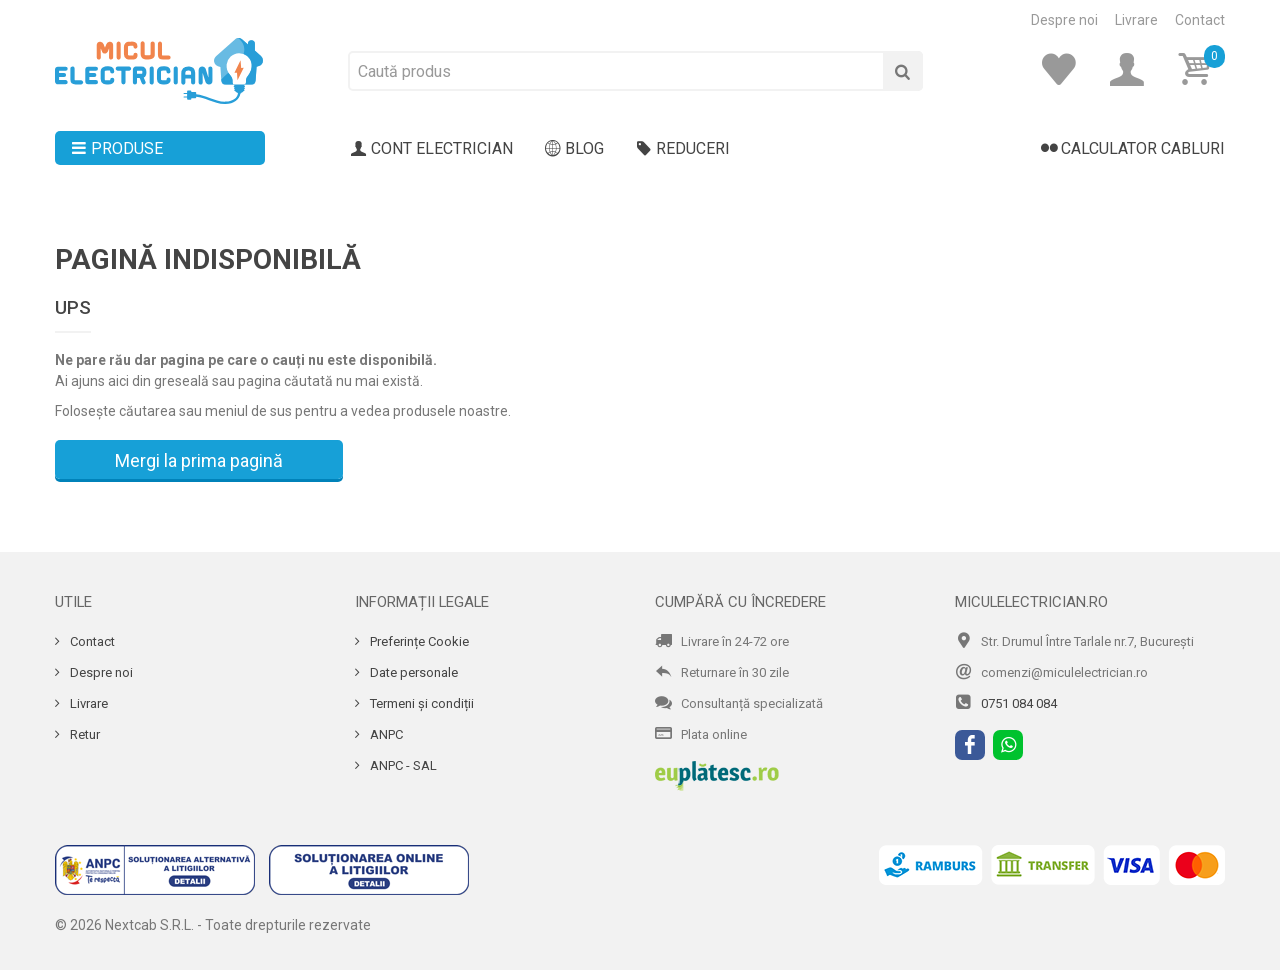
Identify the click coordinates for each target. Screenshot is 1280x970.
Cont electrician (432, 149)
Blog (574, 149)
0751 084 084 (1019, 703)
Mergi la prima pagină (199, 460)
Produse (117, 149)
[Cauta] (903, 71)
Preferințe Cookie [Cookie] (418, 641)
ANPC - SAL (402, 765)
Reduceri (683, 149)
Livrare (1136, 20)
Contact (1200, 20)
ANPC (385, 734)
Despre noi (1064, 20)
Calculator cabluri (1133, 149)
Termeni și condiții (420, 703)
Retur (83, 734)
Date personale (412, 672)
